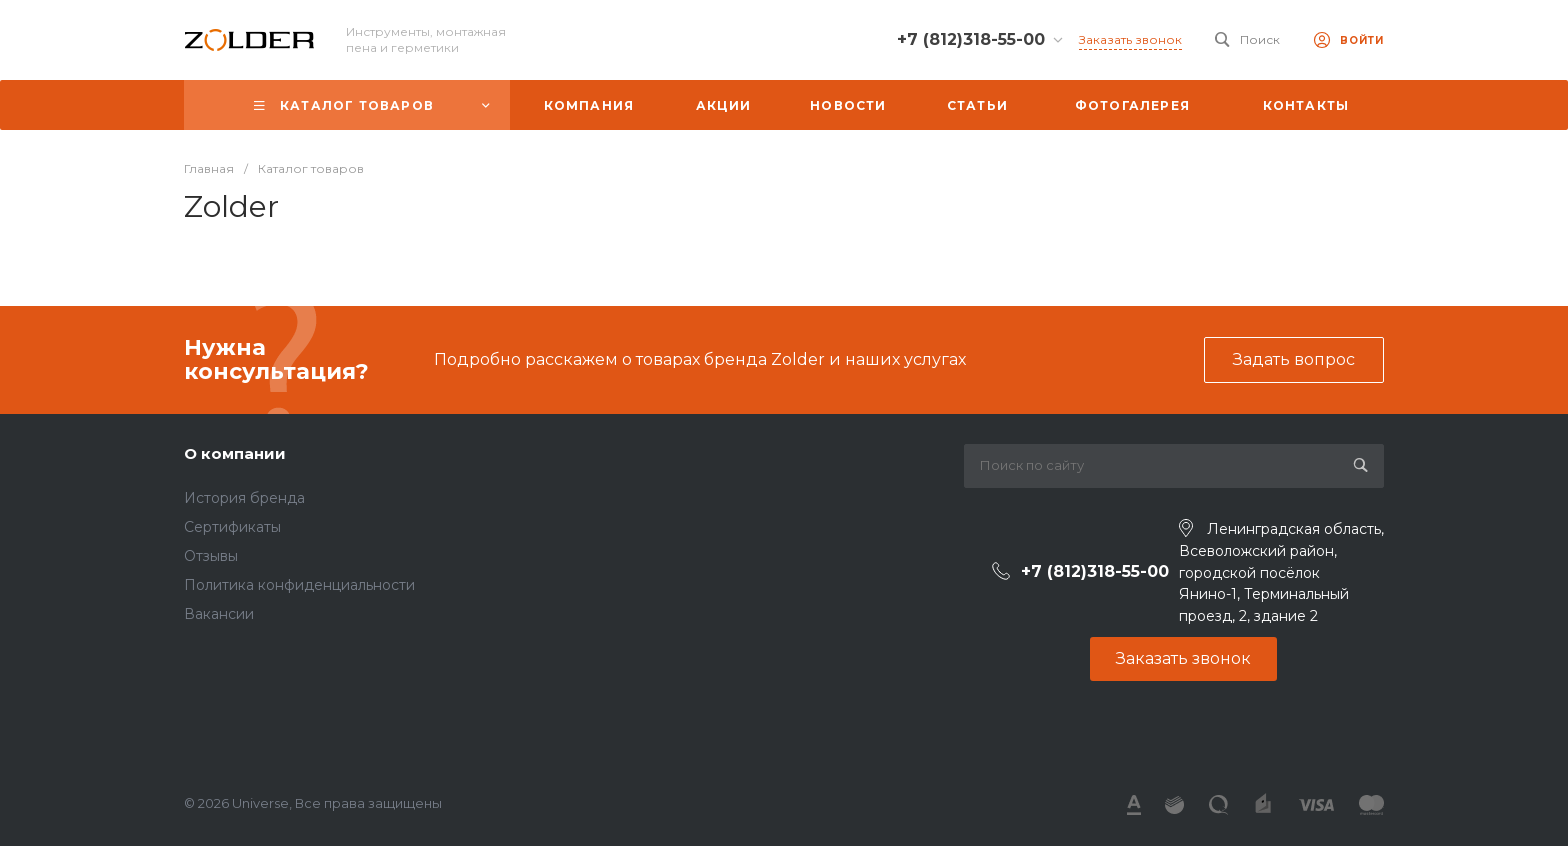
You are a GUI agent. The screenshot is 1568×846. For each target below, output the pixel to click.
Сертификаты (232, 527)
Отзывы (211, 556)
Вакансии (219, 614)
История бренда (244, 498)
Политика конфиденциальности (299, 585)
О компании (235, 453)
